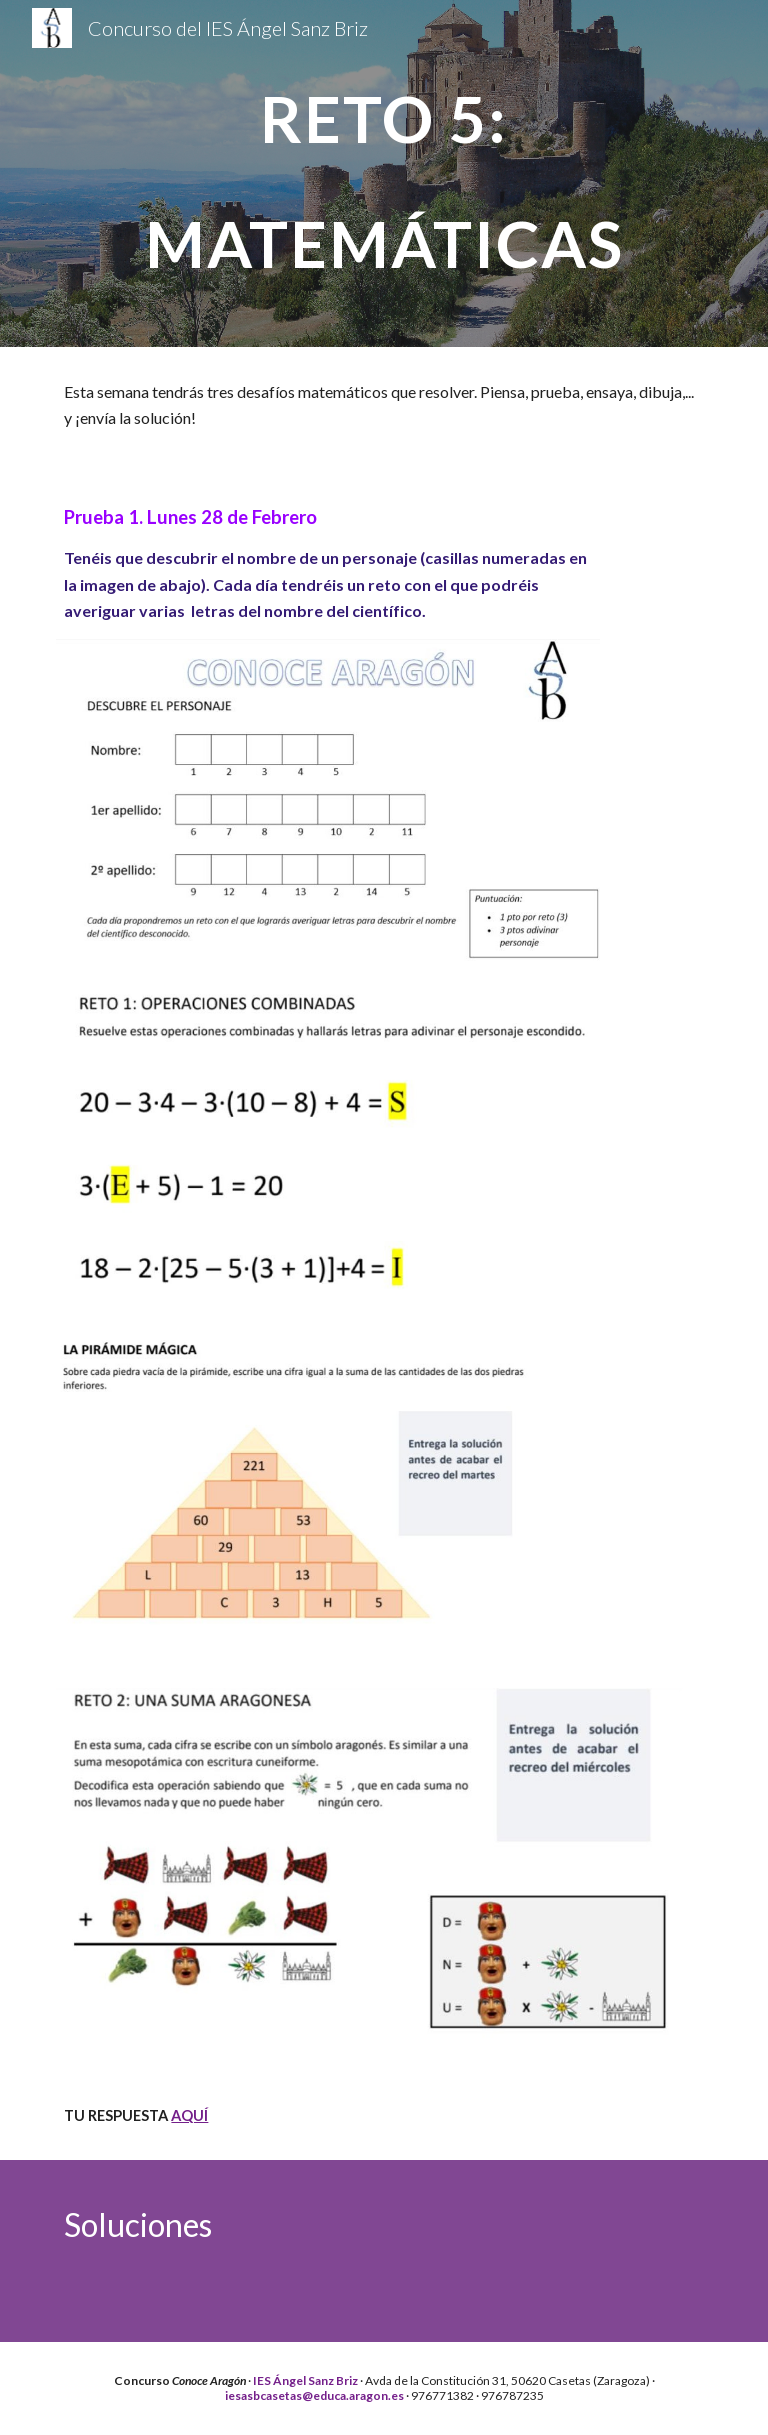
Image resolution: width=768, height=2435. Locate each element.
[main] (383, 173)
